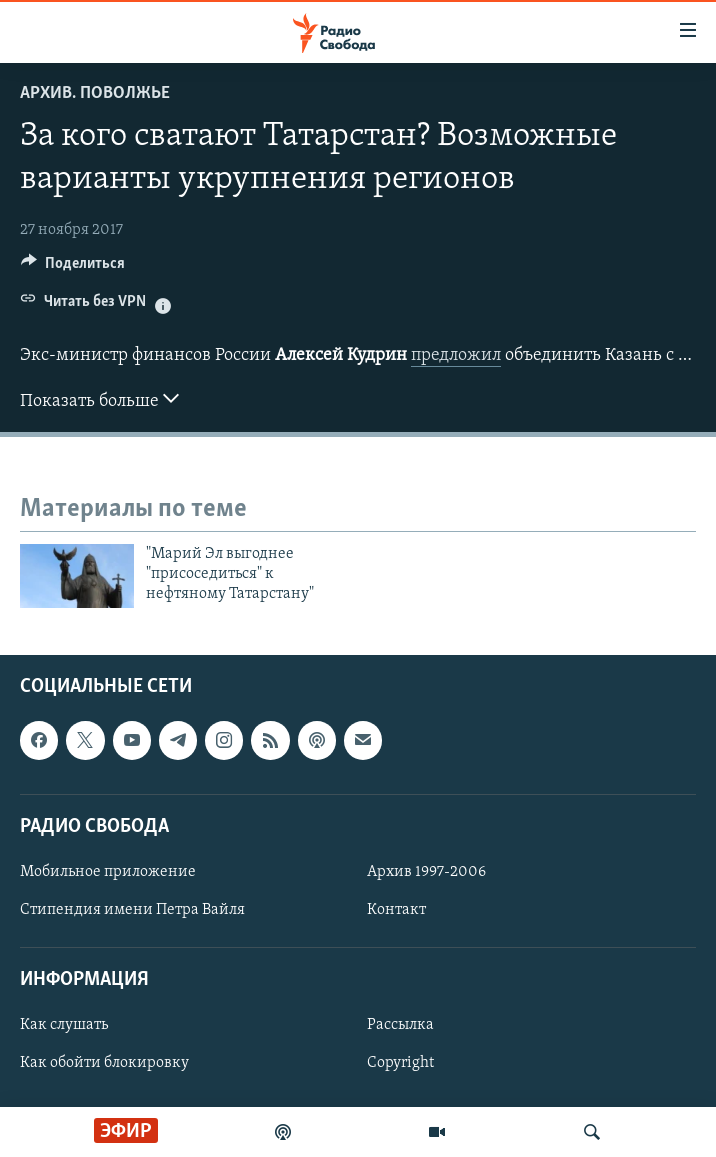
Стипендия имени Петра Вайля (132, 910)
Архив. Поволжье (95, 93)
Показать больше (99, 399)
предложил (456, 355)
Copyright (400, 1063)
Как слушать (64, 1025)
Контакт (396, 910)
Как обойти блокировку (104, 1063)
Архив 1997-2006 (426, 872)
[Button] (73, 268)
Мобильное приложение (108, 872)
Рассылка (400, 1025)
